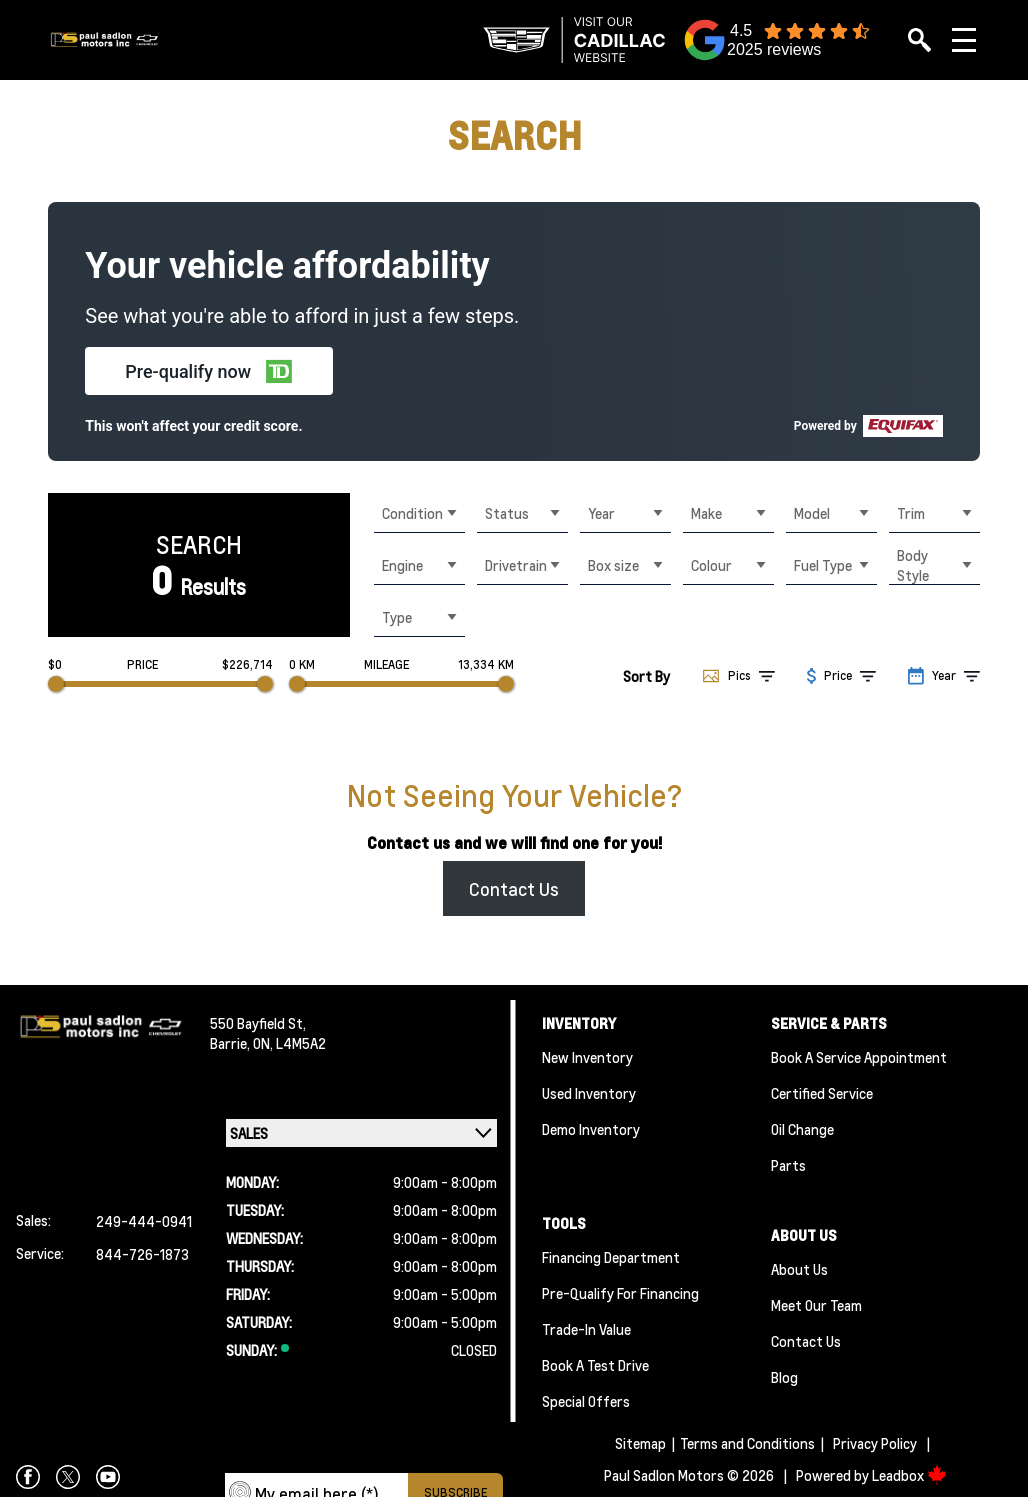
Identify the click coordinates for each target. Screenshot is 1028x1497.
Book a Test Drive (595, 1365)
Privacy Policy (875, 1443)
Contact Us (514, 888)
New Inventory (587, 1057)
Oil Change (802, 1129)
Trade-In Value (586, 1329)
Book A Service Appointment (859, 1057)
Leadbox (909, 1475)
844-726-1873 (142, 1254)
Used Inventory (589, 1093)
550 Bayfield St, (258, 1023)
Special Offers (586, 1401)
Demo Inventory (591, 1129)
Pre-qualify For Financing (620, 1293)
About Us (799, 1269)
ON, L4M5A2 (289, 1043)
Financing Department (611, 1257)
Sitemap (640, 1443)
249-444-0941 (144, 1221)
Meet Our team (816, 1305)
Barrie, (231, 1043)
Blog (784, 1377)
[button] (209, 371)
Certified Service (822, 1093)
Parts (788, 1165)
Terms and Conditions (747, 1443)
